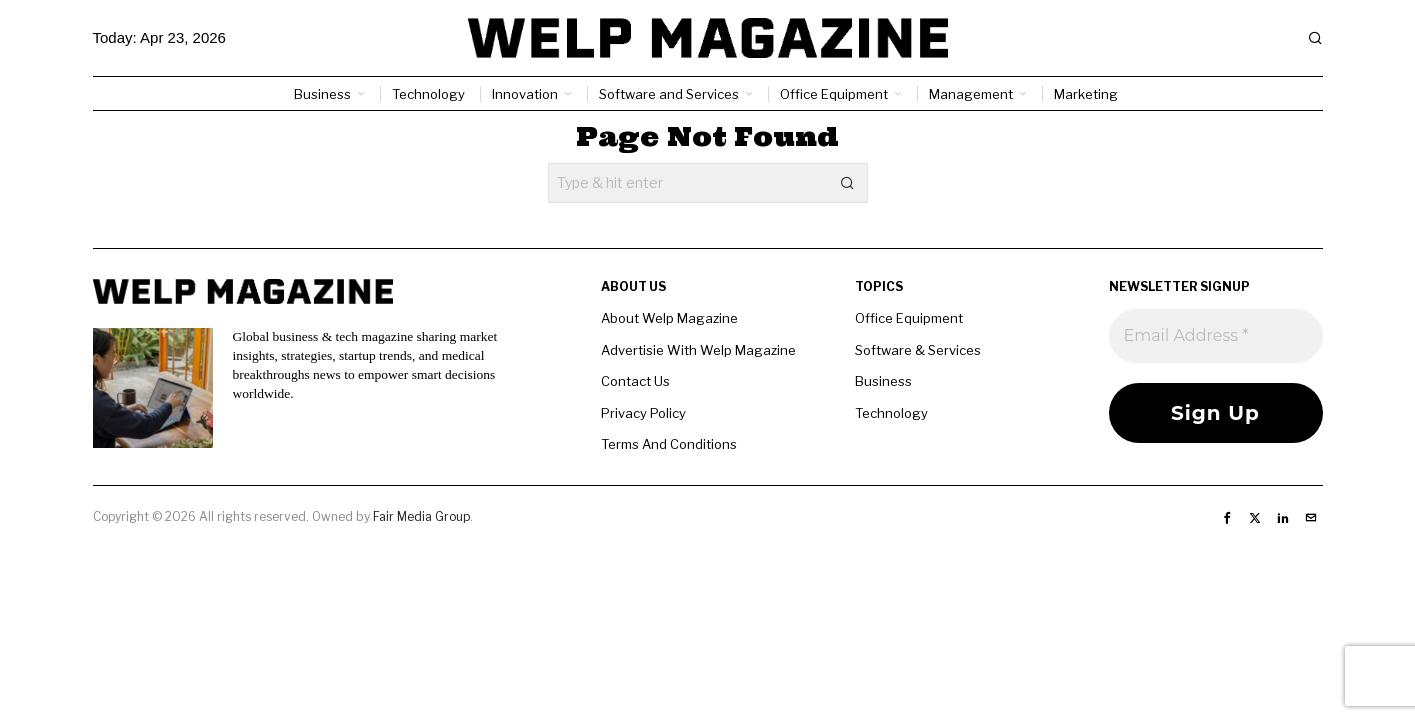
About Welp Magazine (669, 318)
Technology (891, 413)
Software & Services (918, 350)
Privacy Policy (643, 413)
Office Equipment (909, 318)
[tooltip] (1227, 518)
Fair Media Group (421, 516)
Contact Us (635, 381)
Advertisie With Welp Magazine (698, 350)
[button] (848, 183)
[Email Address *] (1216, 336)
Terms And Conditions (669, 444)
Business (883, 381)
